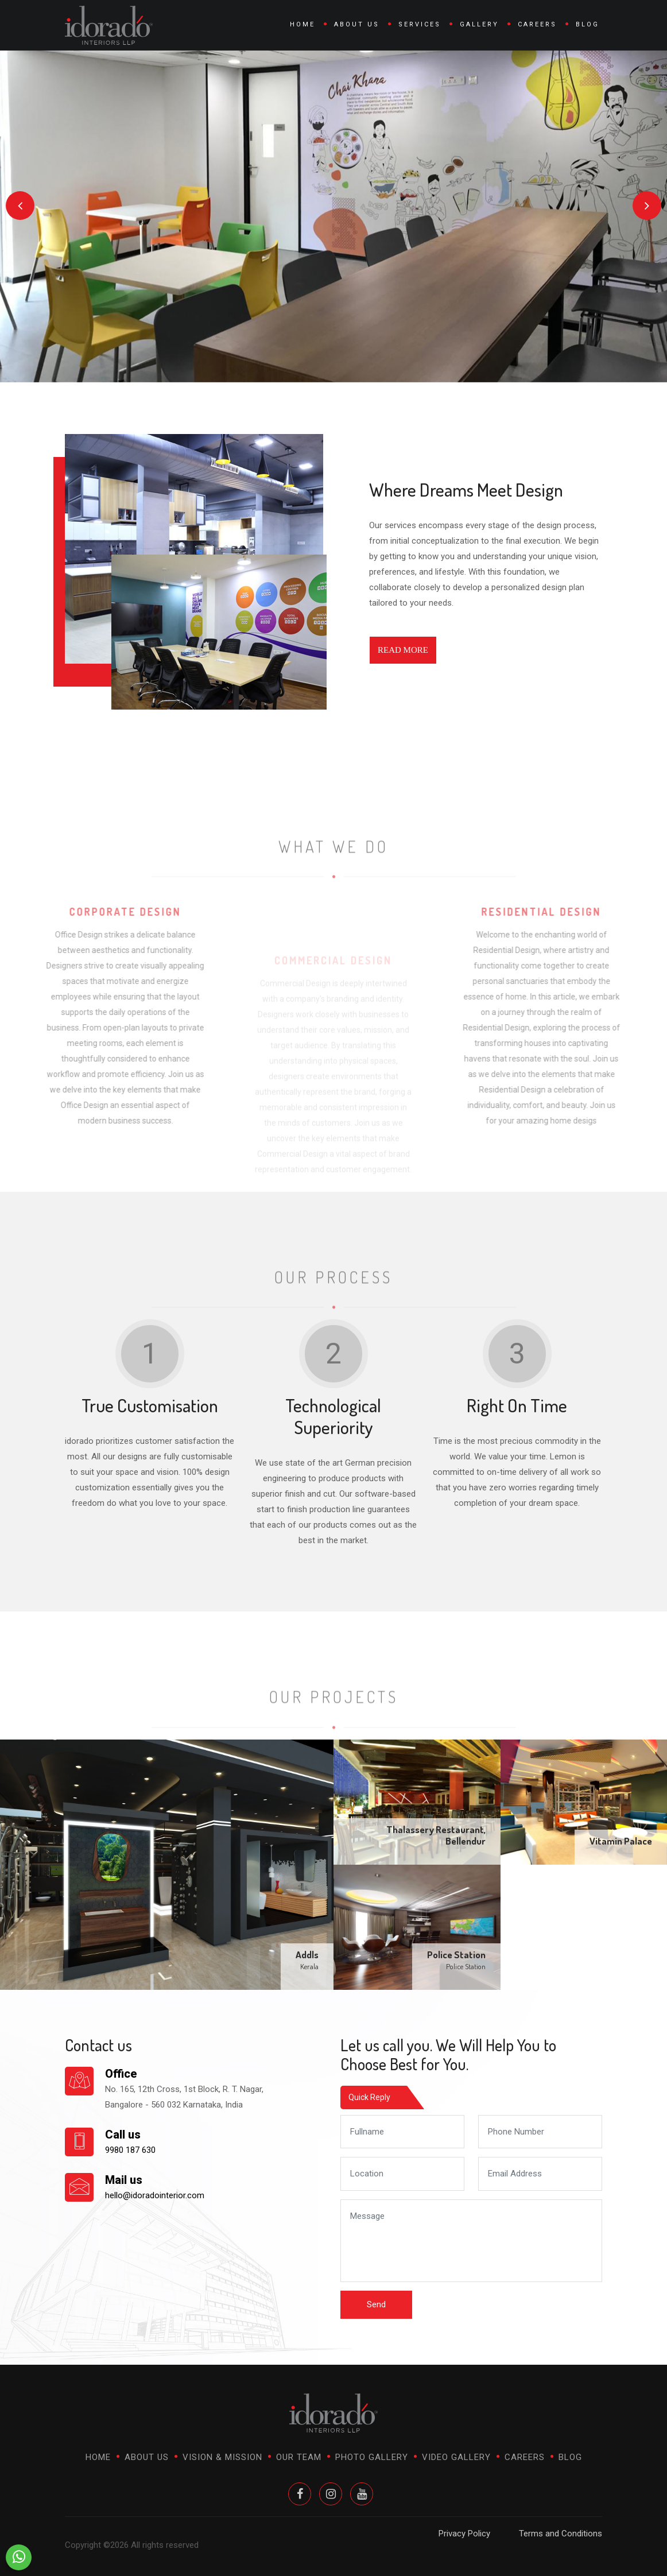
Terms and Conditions (560, 2533)
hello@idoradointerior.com (154, 2195)
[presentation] (20, 205)
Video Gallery (456, 2457)
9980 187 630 (130, 2150)
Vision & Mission (222, 2457)
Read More (403, 649)
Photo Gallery (371, 2457)
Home (302, 24)
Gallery (479, 24)
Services (419, 24)
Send (376, 2304)
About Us (356, 24)
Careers (537, 24)
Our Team (298, 2457)
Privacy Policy (464, 2533)
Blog (587, 24)
